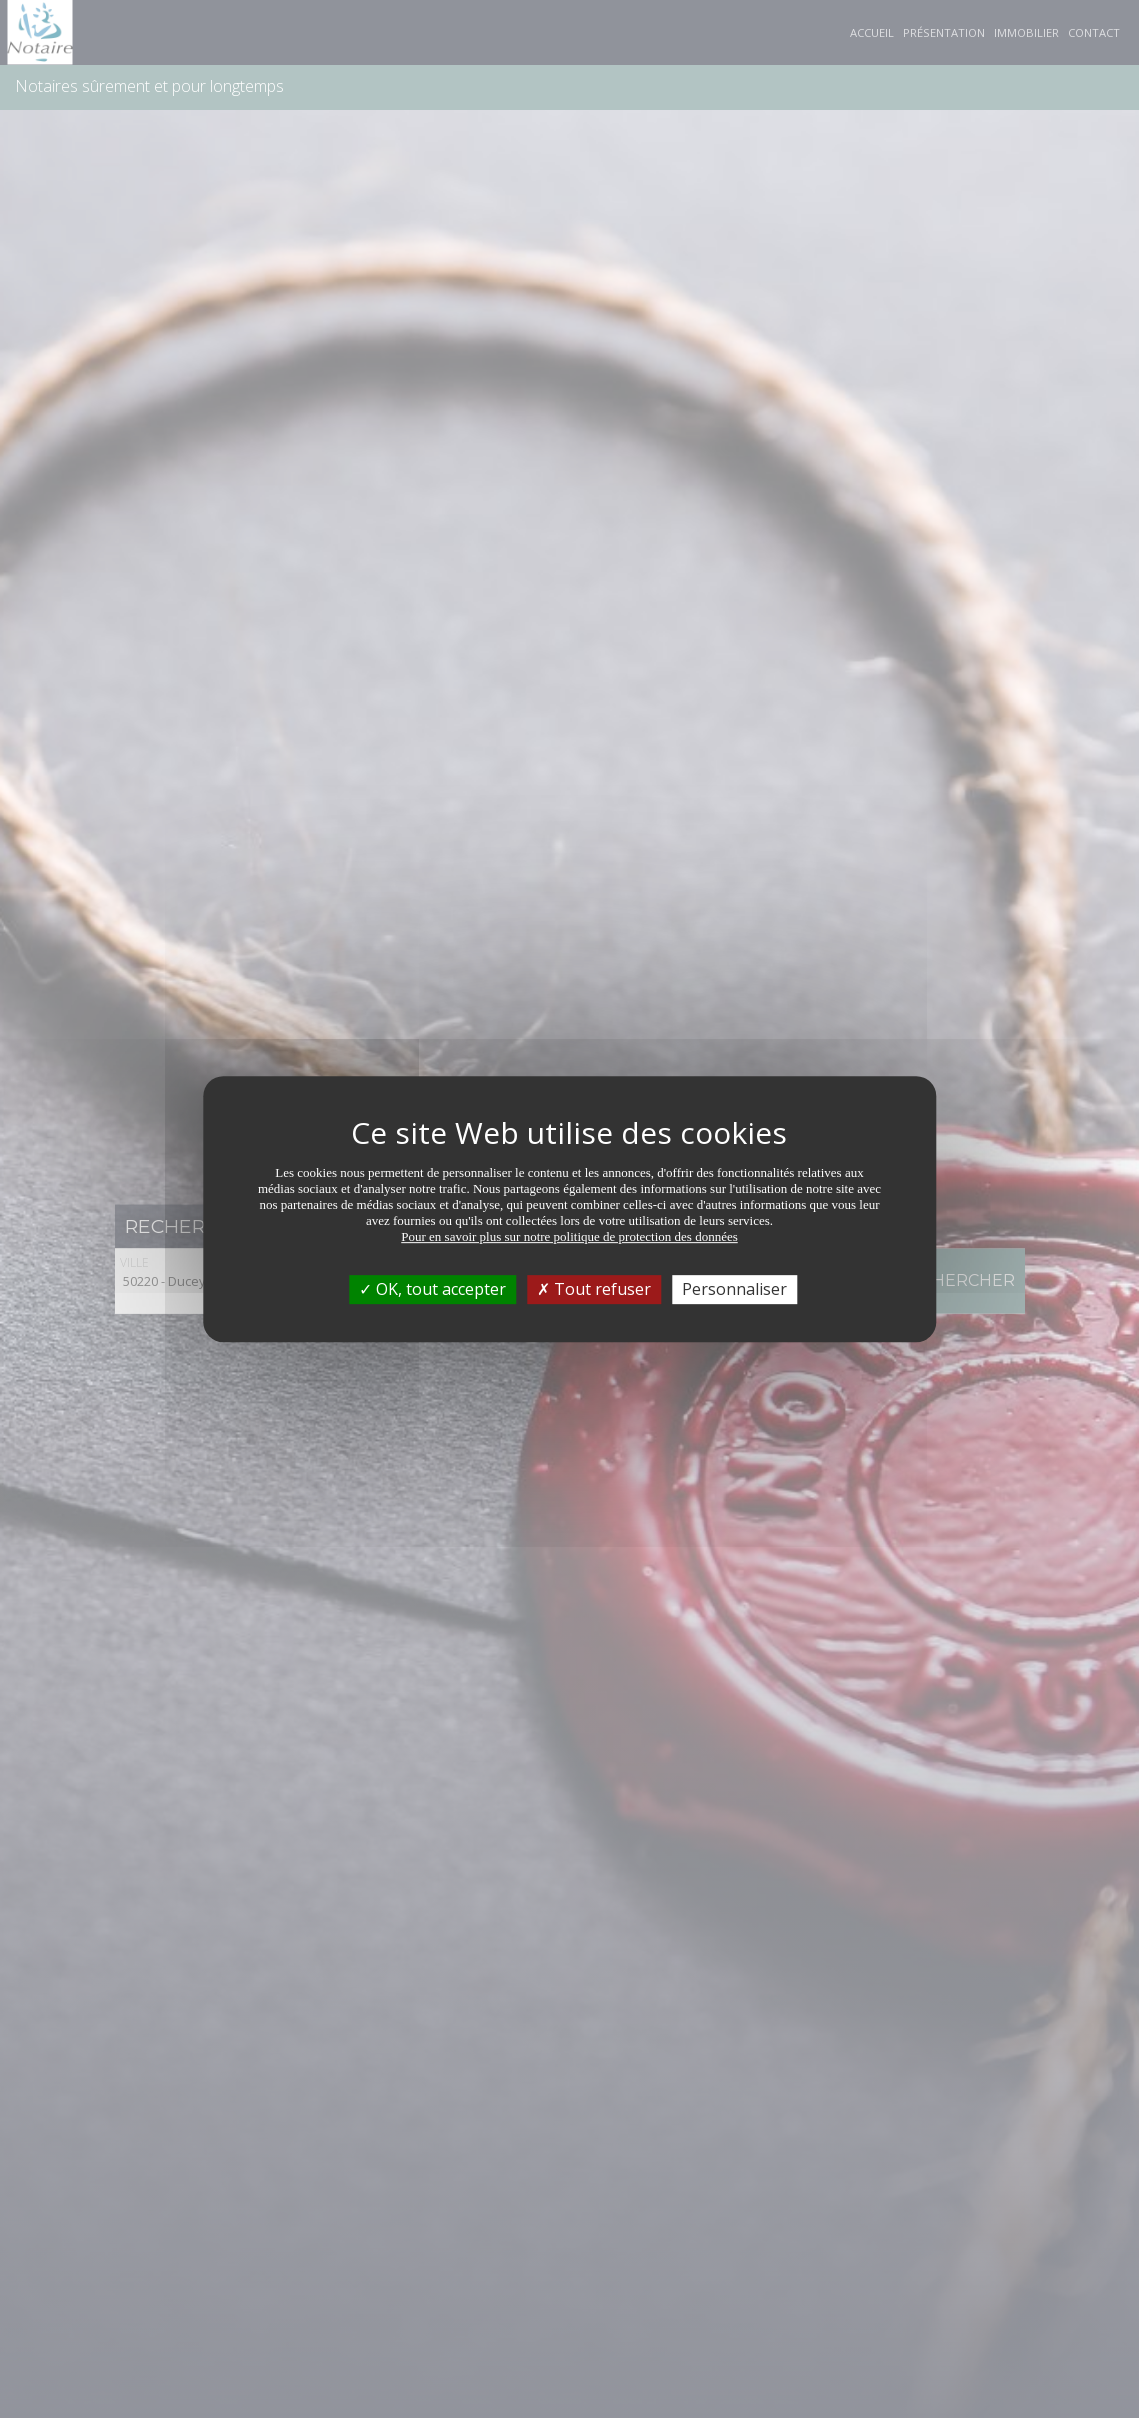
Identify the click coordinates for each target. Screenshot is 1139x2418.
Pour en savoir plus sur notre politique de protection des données (569, 1236)
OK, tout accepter (432, 1289)
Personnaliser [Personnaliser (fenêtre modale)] (734, 1289)
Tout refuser (594, 1289)
